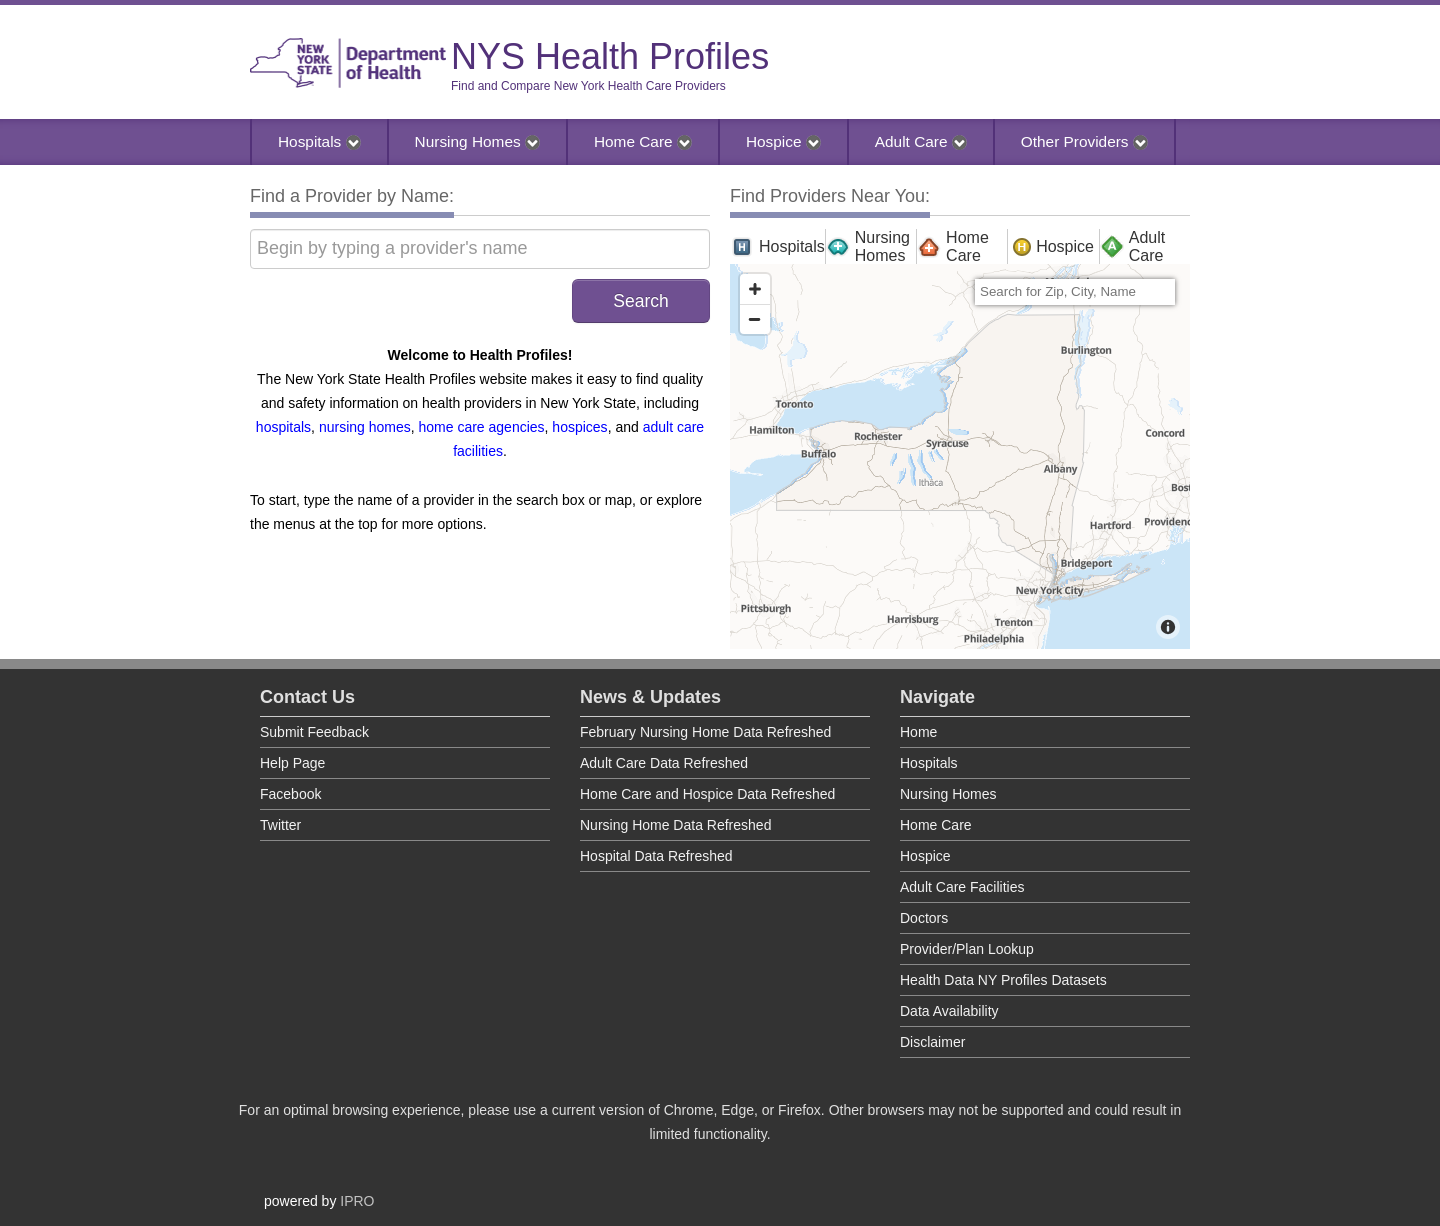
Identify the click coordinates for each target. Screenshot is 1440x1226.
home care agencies (482, 427)
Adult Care (921, 141)
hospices (579, 427)
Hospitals (319, 141)
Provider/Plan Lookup (967, 949)
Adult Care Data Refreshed (664, 763)
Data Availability (949, 1011)
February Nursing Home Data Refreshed (705, 732)
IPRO (357, 1201)
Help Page (292, 763)
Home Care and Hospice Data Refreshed (707, 794)
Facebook (290, 794)
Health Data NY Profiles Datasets (1003, 980)
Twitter (280, 825)
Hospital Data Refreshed (656, 856)
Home (918, 732)
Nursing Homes (477, 141)
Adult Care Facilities (962, 887)
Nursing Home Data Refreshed (675, 825)
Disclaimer (932, 1042)
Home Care (643, 141)
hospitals (283, 427)
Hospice (783, 141)
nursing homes (365, 427)
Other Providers (1084, 141)
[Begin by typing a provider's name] (480, 249)
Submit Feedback (314, 732)
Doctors (924, 918)
